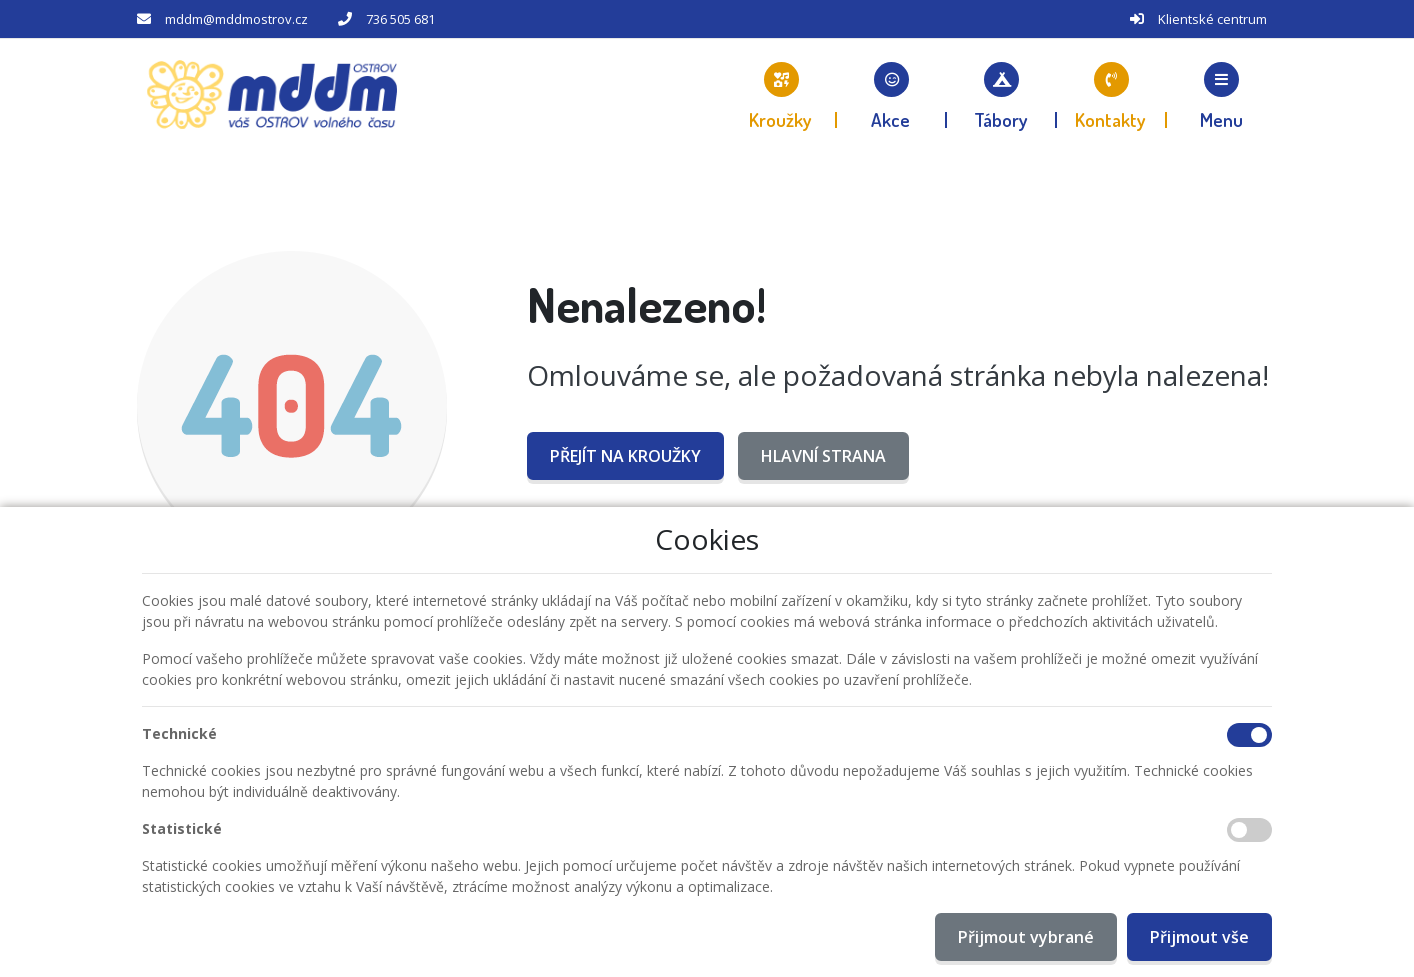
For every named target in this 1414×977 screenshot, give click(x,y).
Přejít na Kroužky (625, 456)
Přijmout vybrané (1026, 937)
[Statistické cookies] (1249, 830)
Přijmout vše (1199, 937)
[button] (1222, 95)
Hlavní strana (823, 456)
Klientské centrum (1212, 19)
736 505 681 (400, 19)
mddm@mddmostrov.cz (236, 19)
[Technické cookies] (1249, 735)
